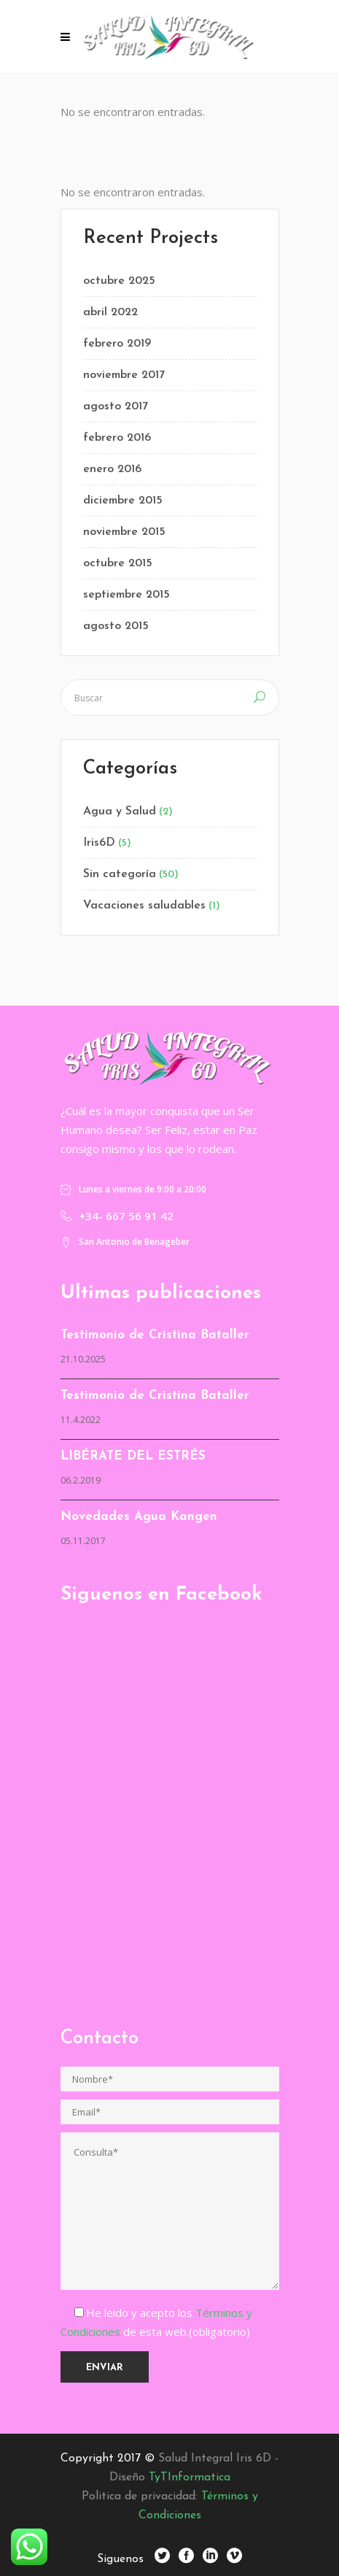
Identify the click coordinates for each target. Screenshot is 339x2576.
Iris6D (99, 843)
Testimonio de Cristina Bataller (155, 1335)
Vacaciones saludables (144, 905)
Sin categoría (119, 874)
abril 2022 (110, 312)
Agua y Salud (119, 811)
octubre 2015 (117, 563)
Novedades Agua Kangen (139, 1517)
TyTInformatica (189, 2477)
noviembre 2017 (124, 375)
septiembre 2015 (126, 595)
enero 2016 (112, 469)
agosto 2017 (115, 406)
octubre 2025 (119, 281)
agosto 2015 (116, 626)
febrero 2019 (117, 344)
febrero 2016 (117, 438)
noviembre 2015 (124, 532)
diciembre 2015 (123, 500)
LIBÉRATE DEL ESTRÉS (133, 1456)
